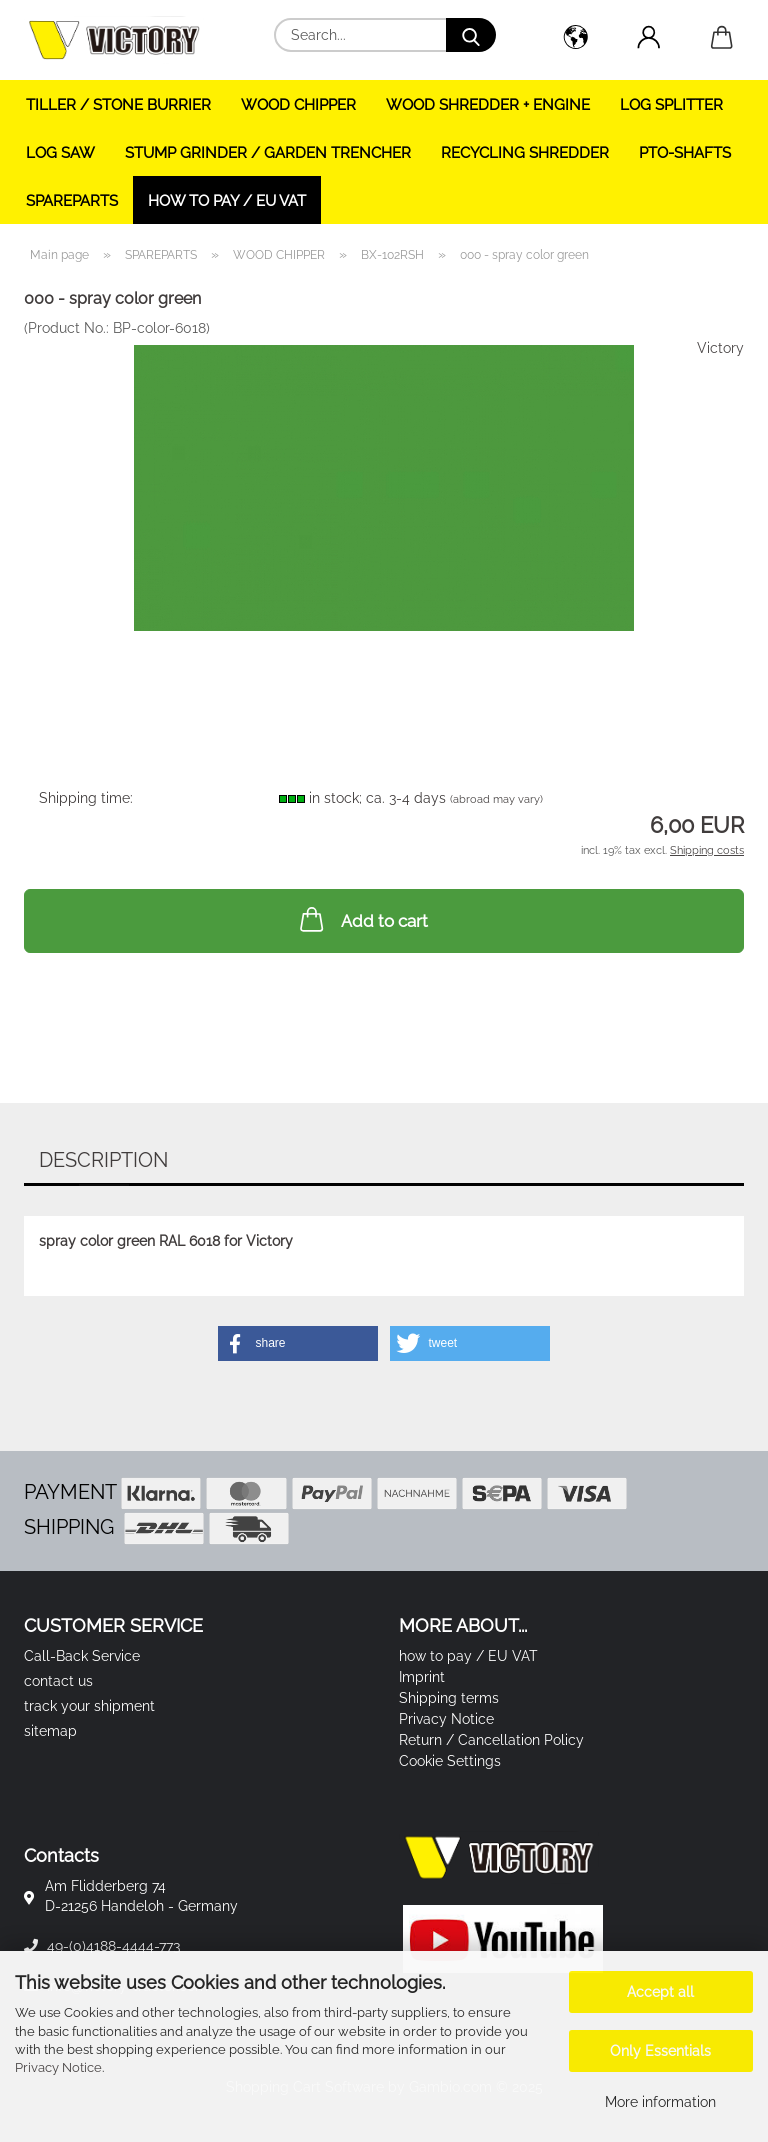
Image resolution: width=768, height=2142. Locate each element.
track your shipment (89, 1706)
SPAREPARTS (72, 201)
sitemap (50, 1731)
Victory (720, 348)
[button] (575, 40)
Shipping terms (449, 1698)
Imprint (422, 1677)
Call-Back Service (82, 1656)
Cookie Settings (450, 1761)
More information (660, 2102)
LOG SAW (60, 153)
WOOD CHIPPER (298, 105)
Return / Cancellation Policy (491, 1740)
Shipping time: (86, 798)
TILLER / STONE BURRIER (118, 105)
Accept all (660, 1992)
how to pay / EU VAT (227, 201)
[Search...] (471, 35)
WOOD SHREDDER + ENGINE (488, 105)
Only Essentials (660, 2051)
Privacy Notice (58, 2067)
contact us (58, 1681)
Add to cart (362, 919)
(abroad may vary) (496, 799)
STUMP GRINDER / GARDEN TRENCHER (268, 153)
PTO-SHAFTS (685, 153)
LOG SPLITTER (671, 105)
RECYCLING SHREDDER (525, 153)
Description (103, 1160)
